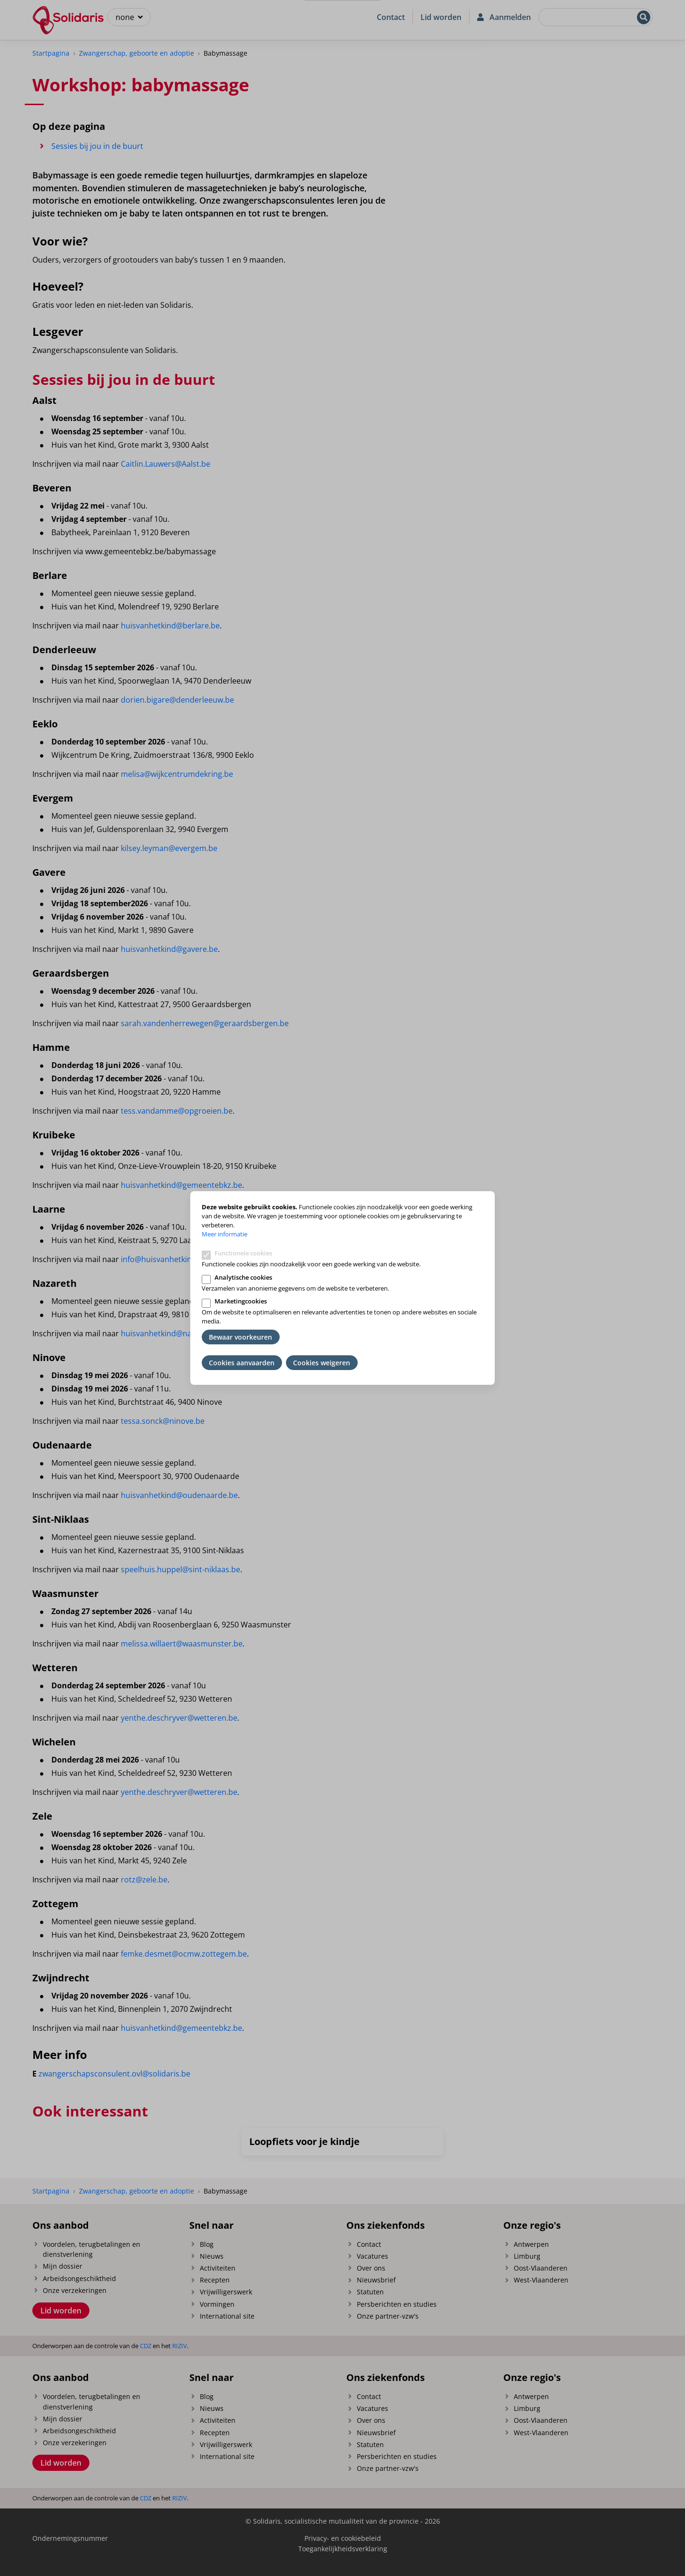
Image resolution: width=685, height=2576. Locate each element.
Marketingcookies (241, 1301)
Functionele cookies (243, 1253)
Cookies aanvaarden (241, 1362)
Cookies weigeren (321, 1362)
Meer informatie (224, 1234)
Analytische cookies (243, 1277)
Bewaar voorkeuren (240, 1337)
